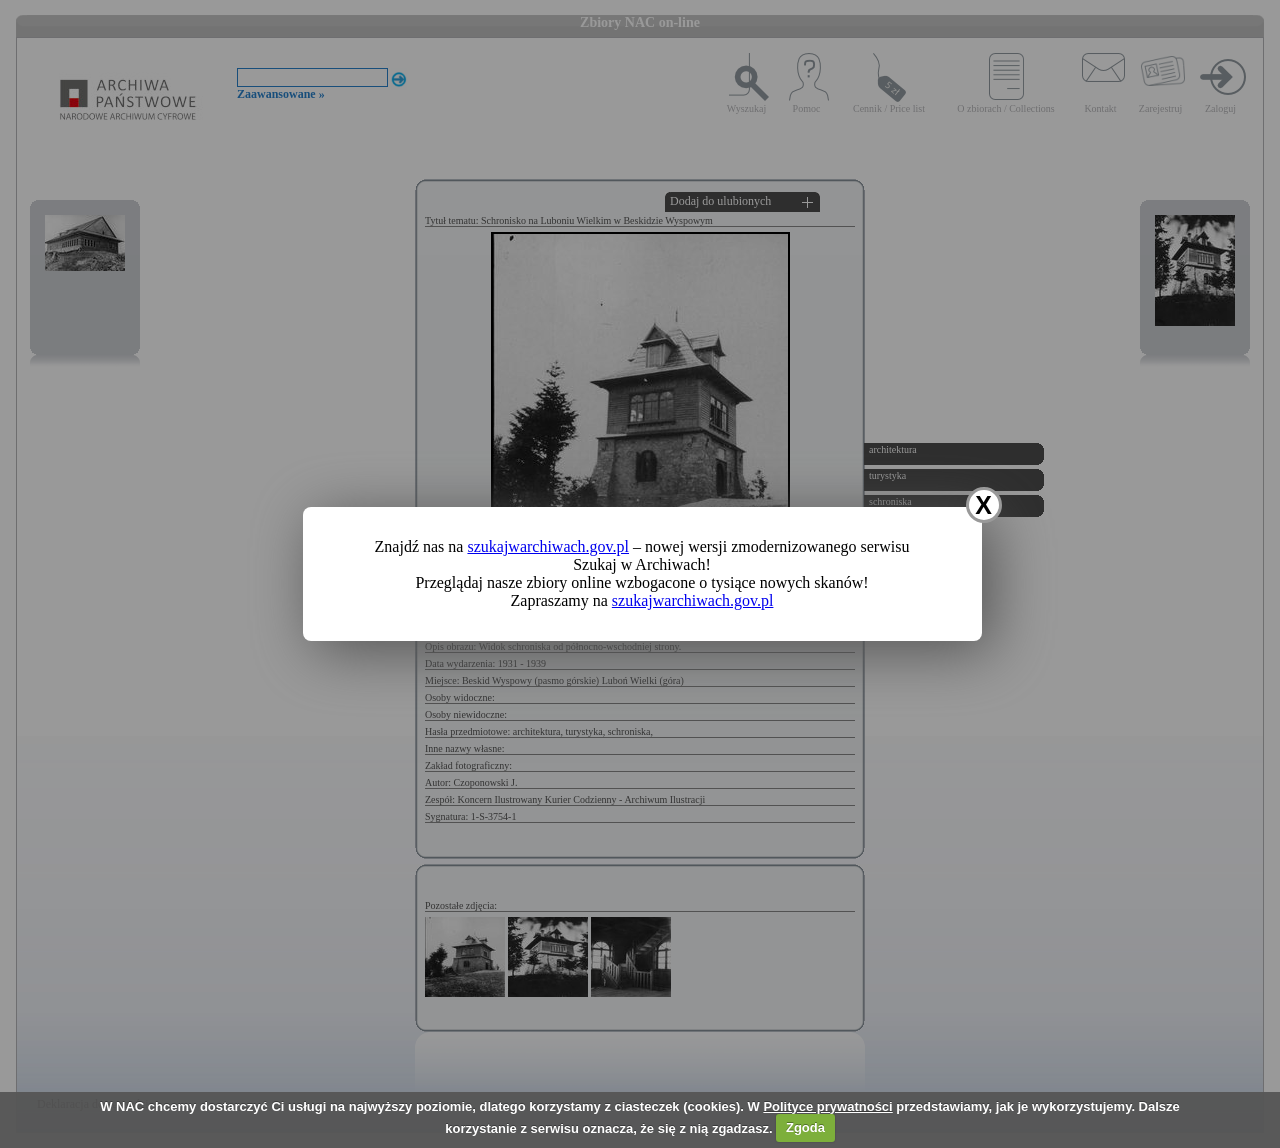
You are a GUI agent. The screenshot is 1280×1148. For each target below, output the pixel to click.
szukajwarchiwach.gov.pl (548, 546)
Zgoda (805, 1127)
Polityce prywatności (827, 1106)
